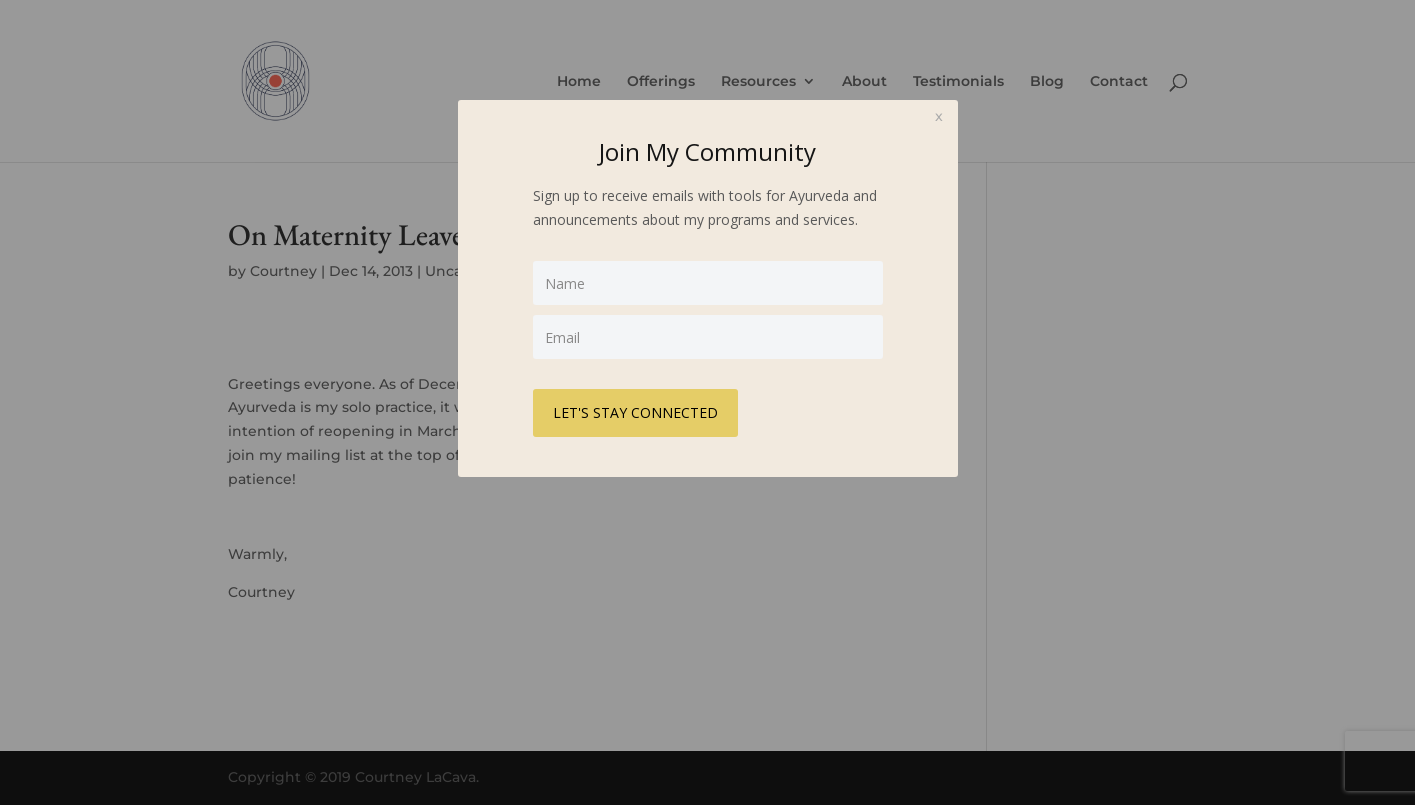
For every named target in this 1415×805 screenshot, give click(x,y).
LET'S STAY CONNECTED (635, 412)
